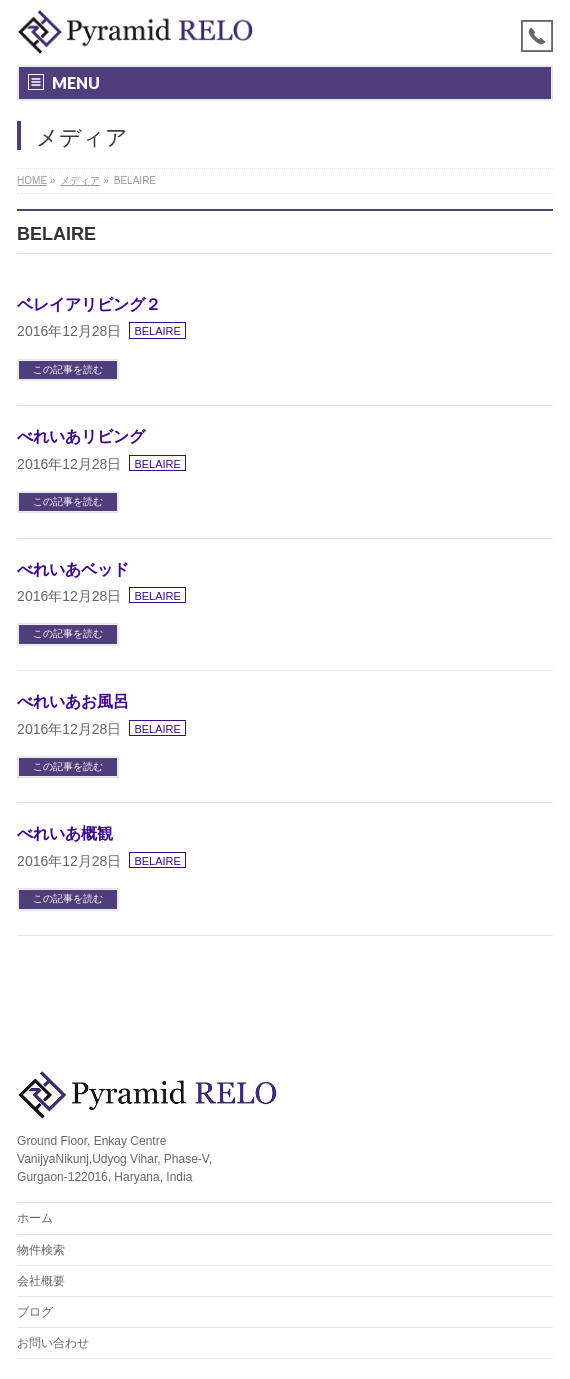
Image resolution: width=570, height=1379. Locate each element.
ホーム (35, 1218)
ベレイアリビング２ (89, 304)
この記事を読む (68, 369)
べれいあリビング (81, 436)
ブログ (35, 1312)
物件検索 (41, 1250)
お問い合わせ (53, 1343)
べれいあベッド (73, 569)
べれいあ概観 (65, 833)
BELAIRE (157, 331)
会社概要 (41, 1281)
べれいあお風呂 (73, 701)
